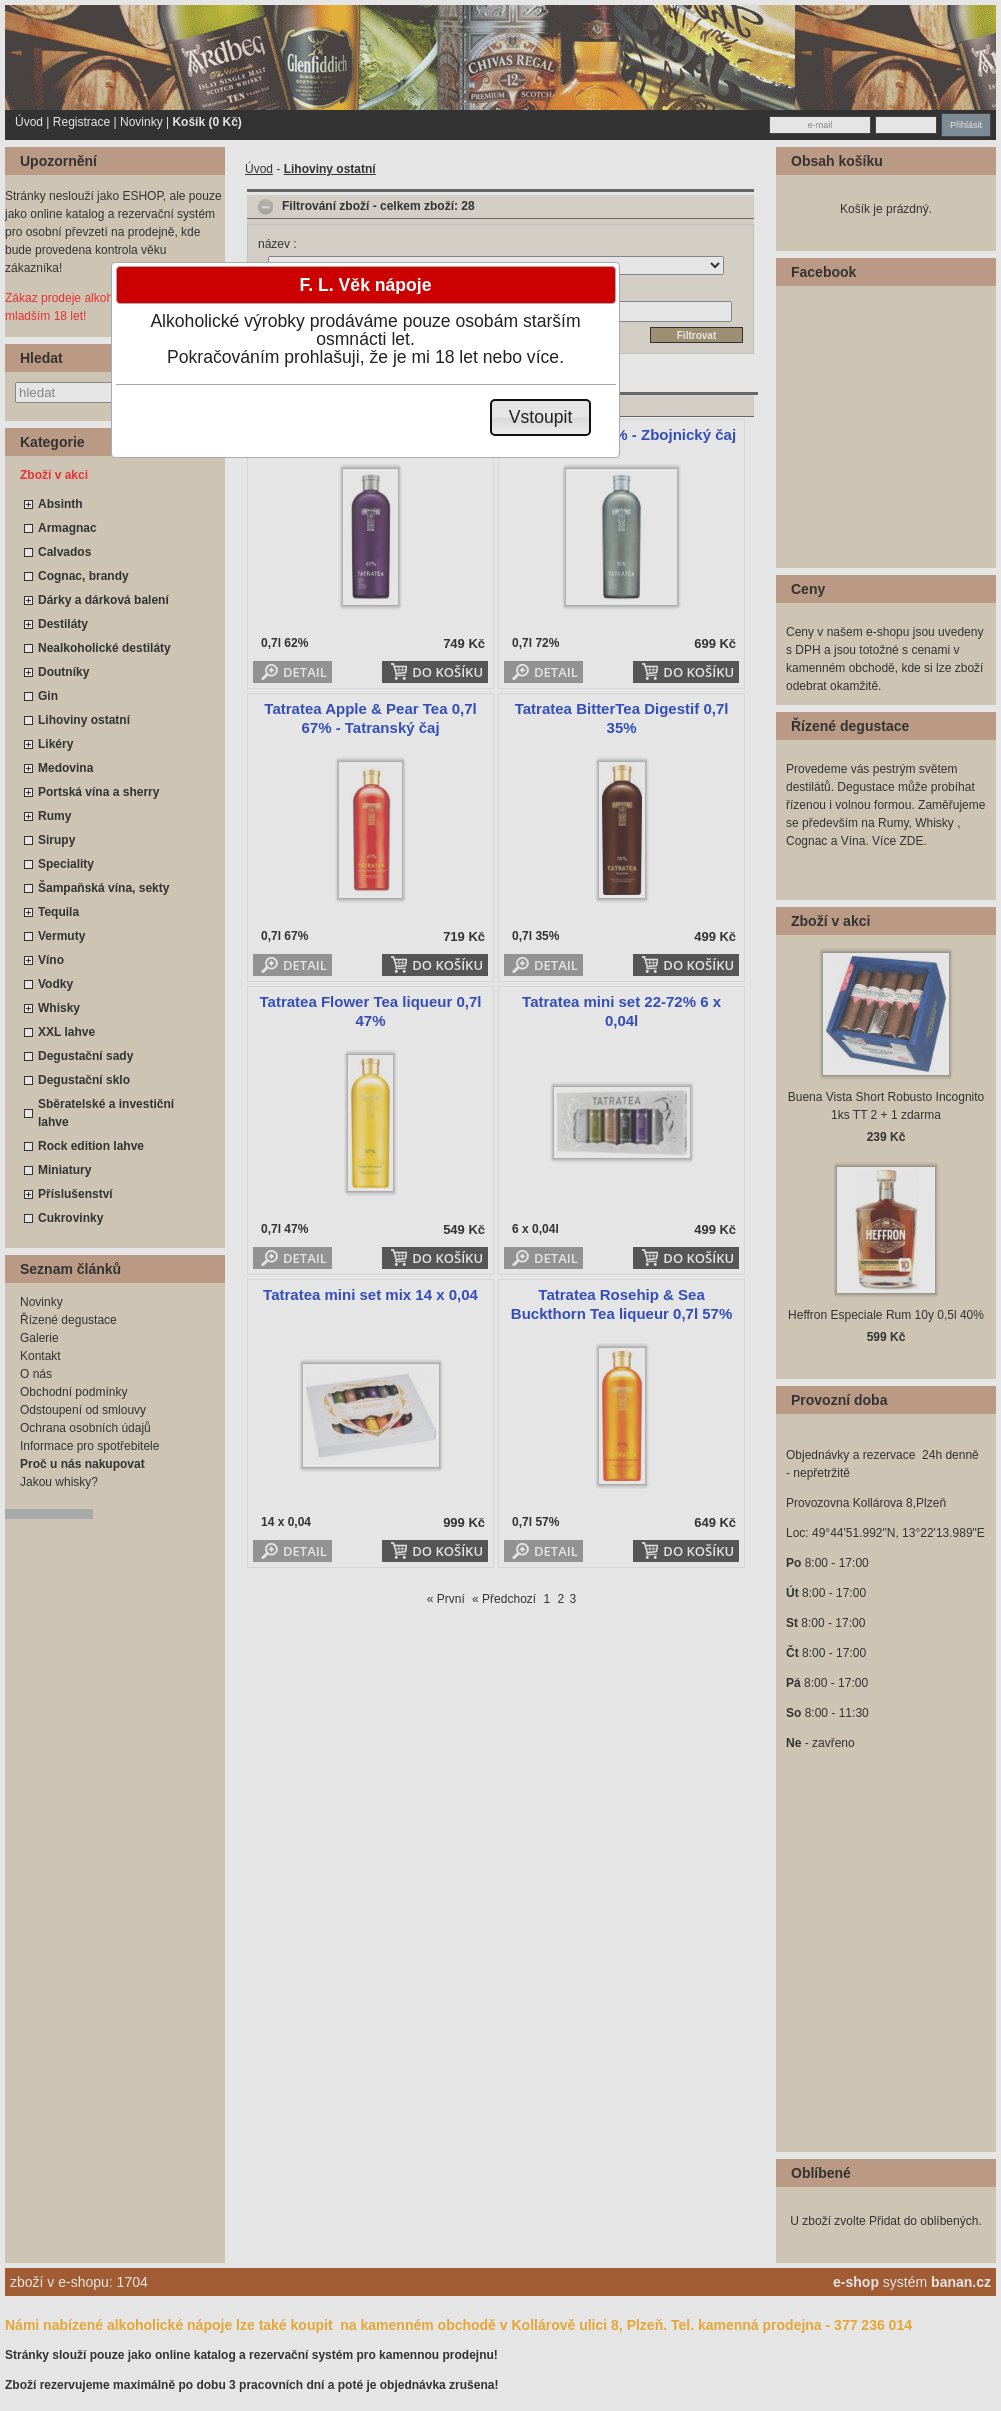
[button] (540, 417)
